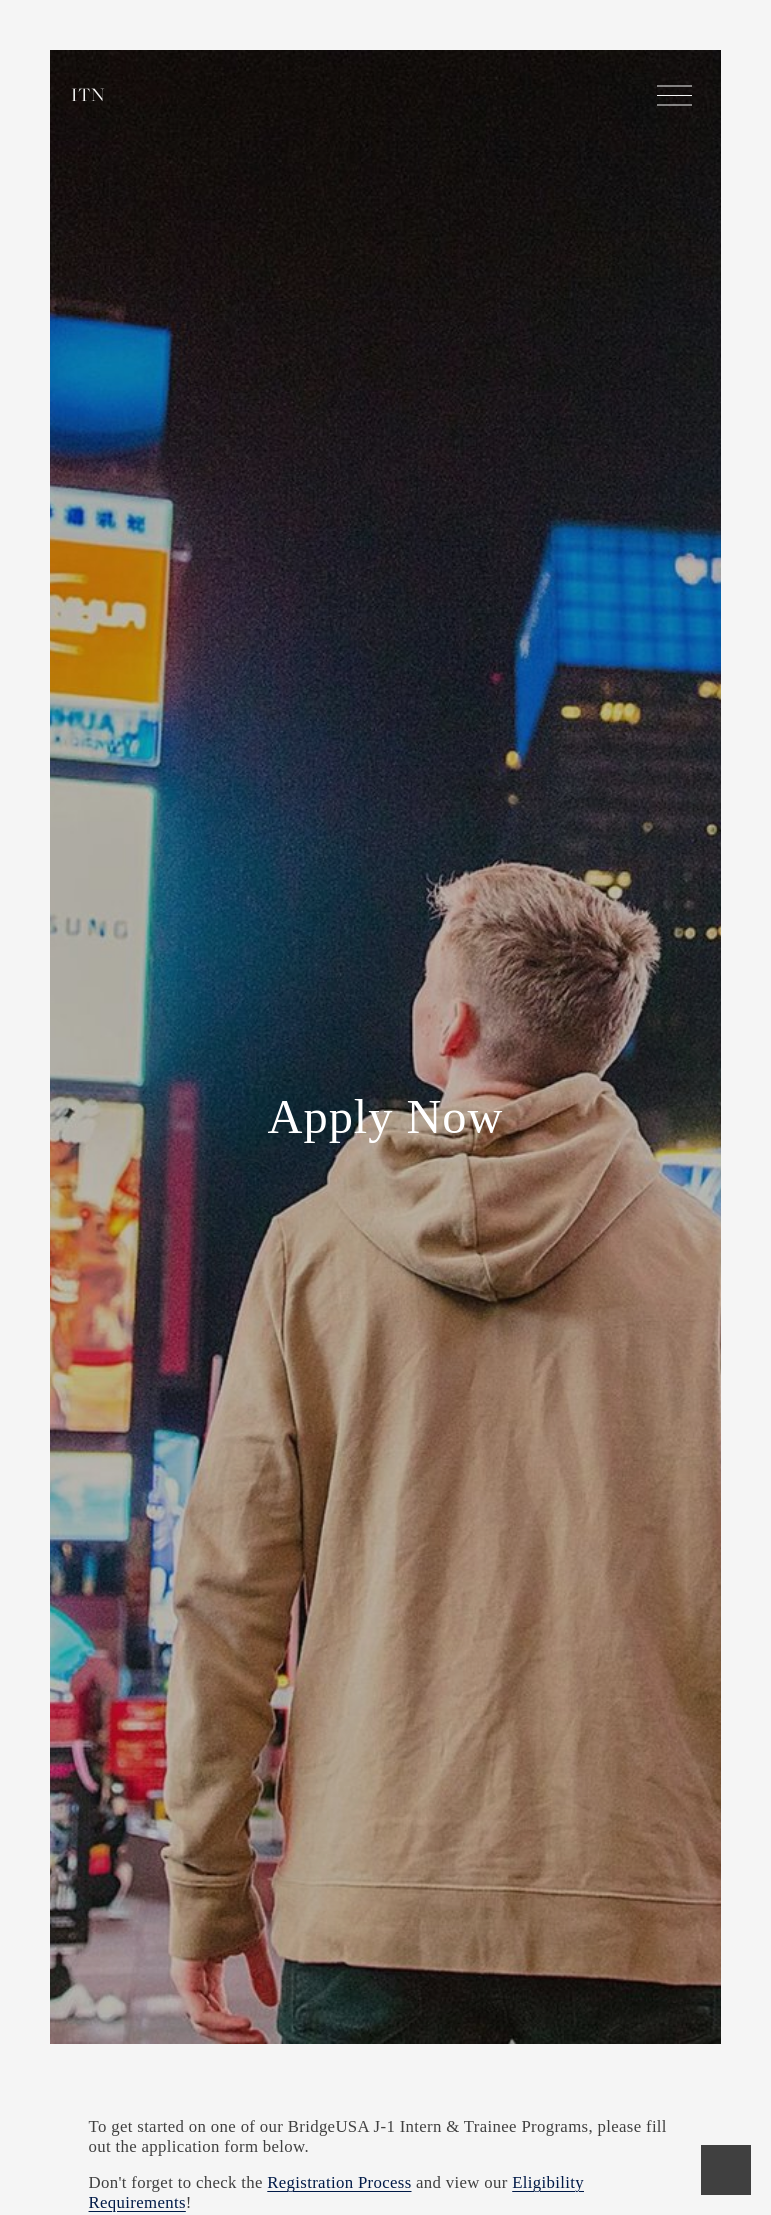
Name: (127, 2155)
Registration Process (339, 1896)
